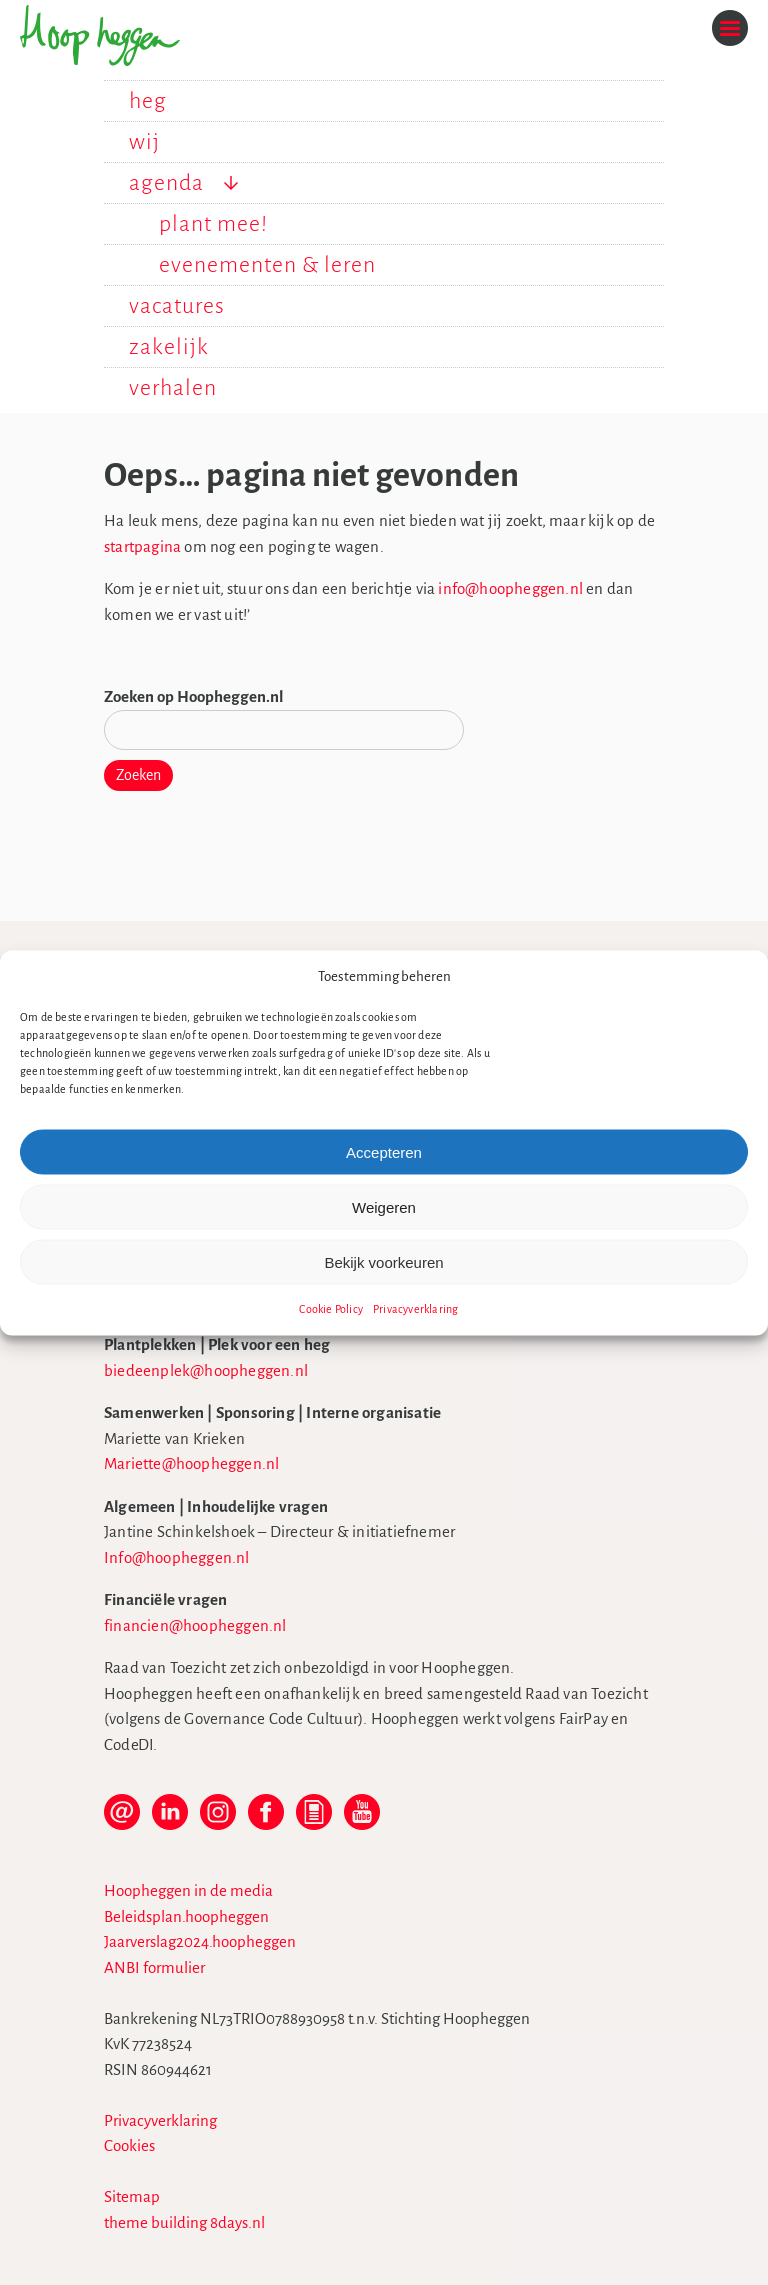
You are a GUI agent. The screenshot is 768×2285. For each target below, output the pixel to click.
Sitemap (132, 2196)
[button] (738, 976)
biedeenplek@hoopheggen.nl (206, 1370)
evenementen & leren (267, 265)
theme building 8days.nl (184, 2222)
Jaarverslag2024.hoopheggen (200, 1941)
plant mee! (213, 224)
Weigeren (384, 1206)
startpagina (142, 546)
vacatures (177, 306)
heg (148, 101)
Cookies (129, 2145)
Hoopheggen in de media (188, 1890)
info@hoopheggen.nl (510, 588)
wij (144, 142)
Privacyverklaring (415, 1309)
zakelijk (169, 347)
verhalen (173, 388)
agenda (166, 183)
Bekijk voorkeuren (383, 1261)
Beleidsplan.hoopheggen (186, 1916)
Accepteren (384, 1151)
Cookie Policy (331, 1309)
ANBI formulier (154, 1967)
